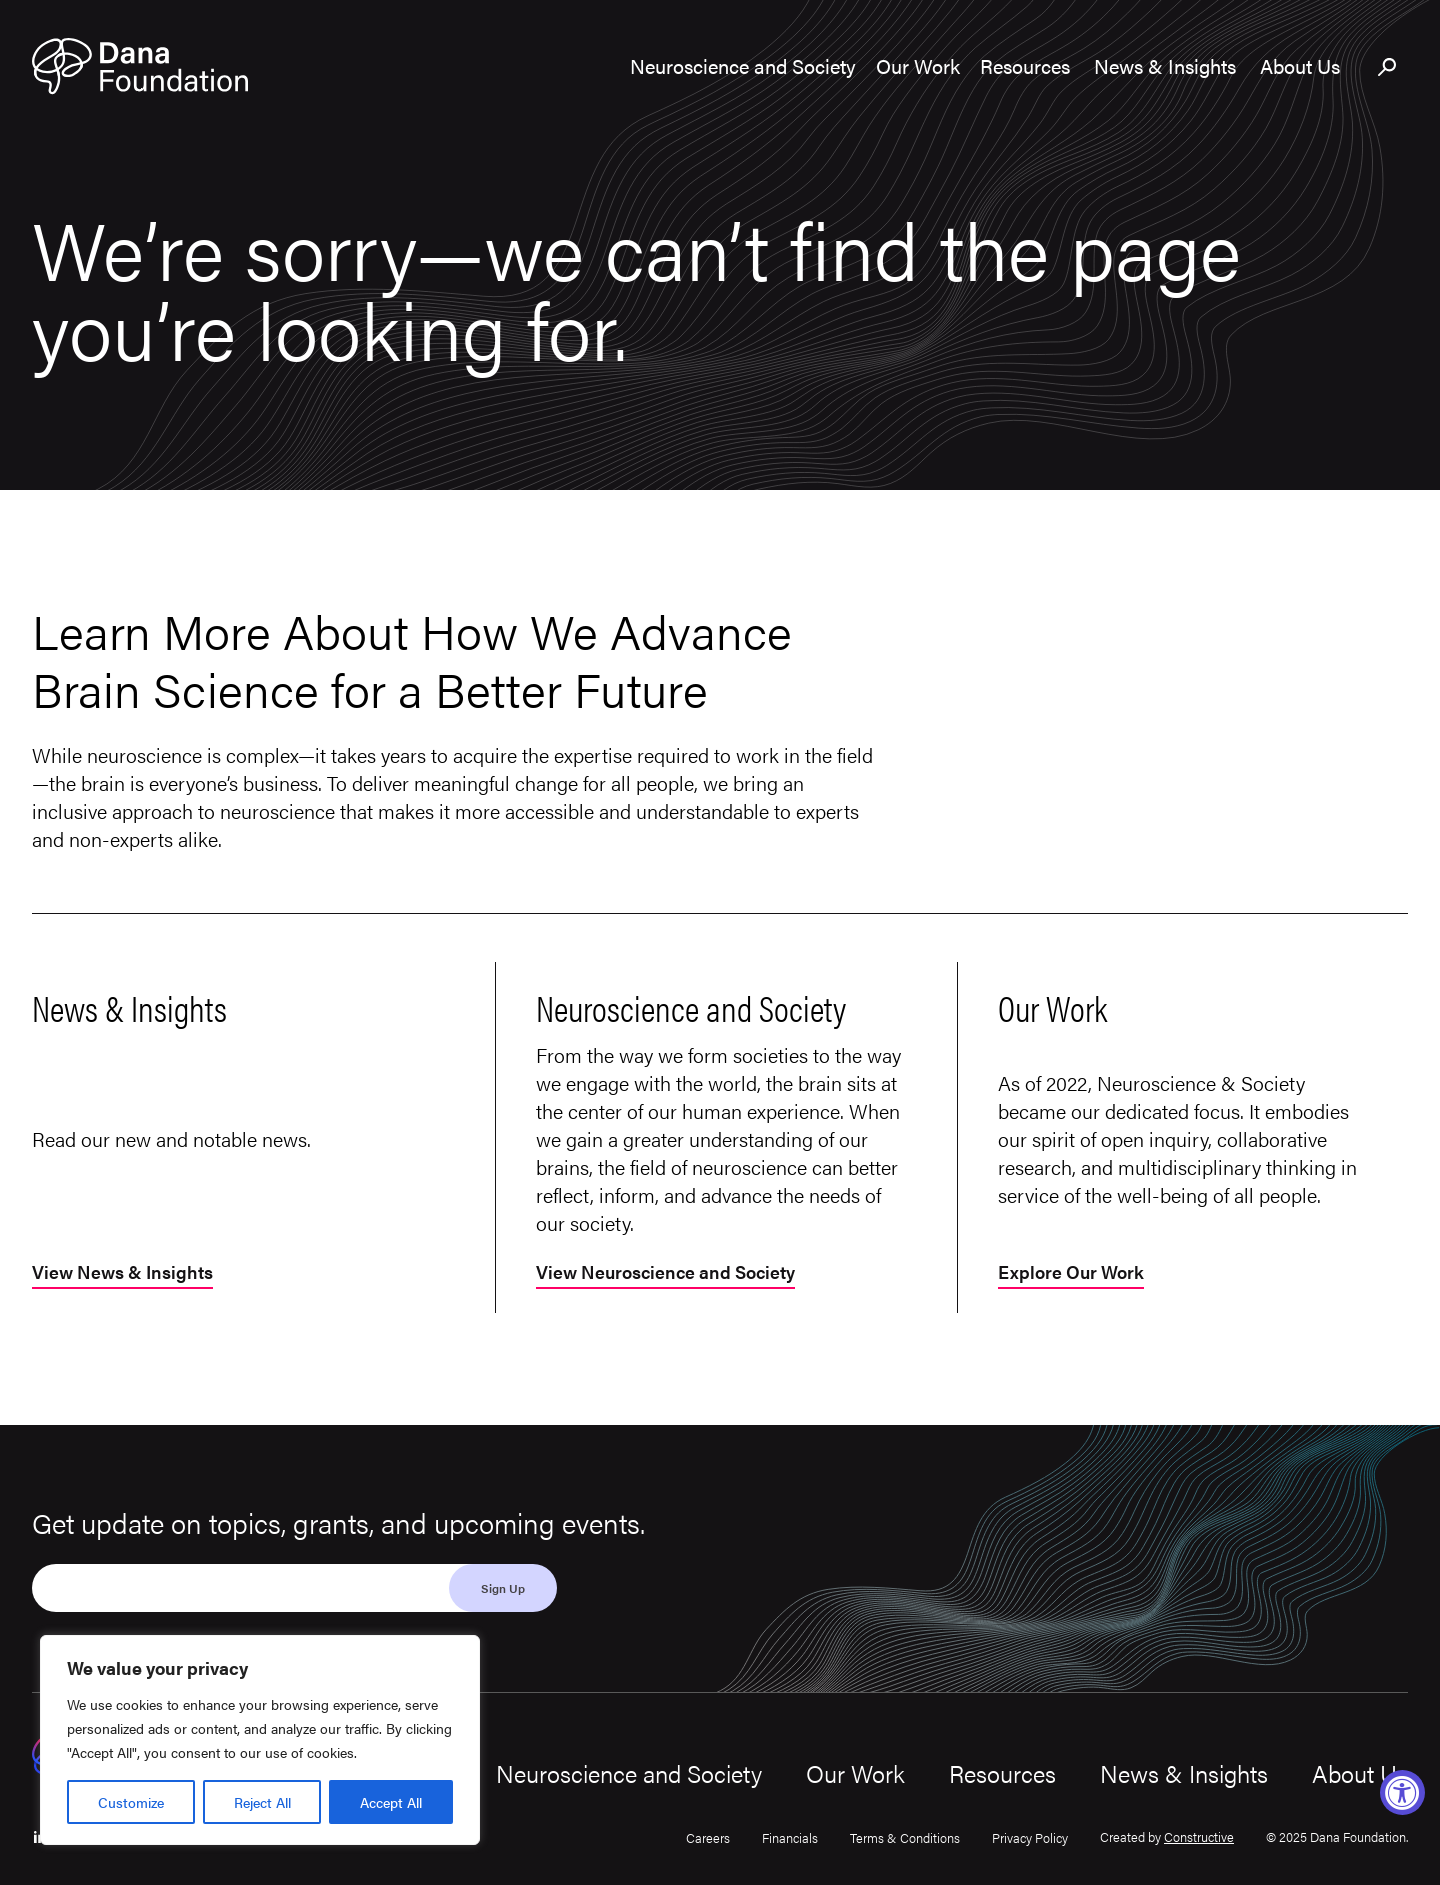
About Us (1360, 1773)
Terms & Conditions (905, 1837)
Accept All (391, 1802)
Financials (790, 1837)
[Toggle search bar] (1388, 68)
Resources (1002, 1773)
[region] (260, 1740)
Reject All (262, 1802)
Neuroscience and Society (629, 1773)
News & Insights (1184, 1773)
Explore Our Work (1071, 1273)
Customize (131, 1802)
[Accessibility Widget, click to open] (1402, 1792)
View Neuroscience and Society (665, 1273)
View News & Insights (122, 1273)
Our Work (855, 1773)
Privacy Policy (1030, 1837)
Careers (708, 1837)
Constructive (1199, 1836)
